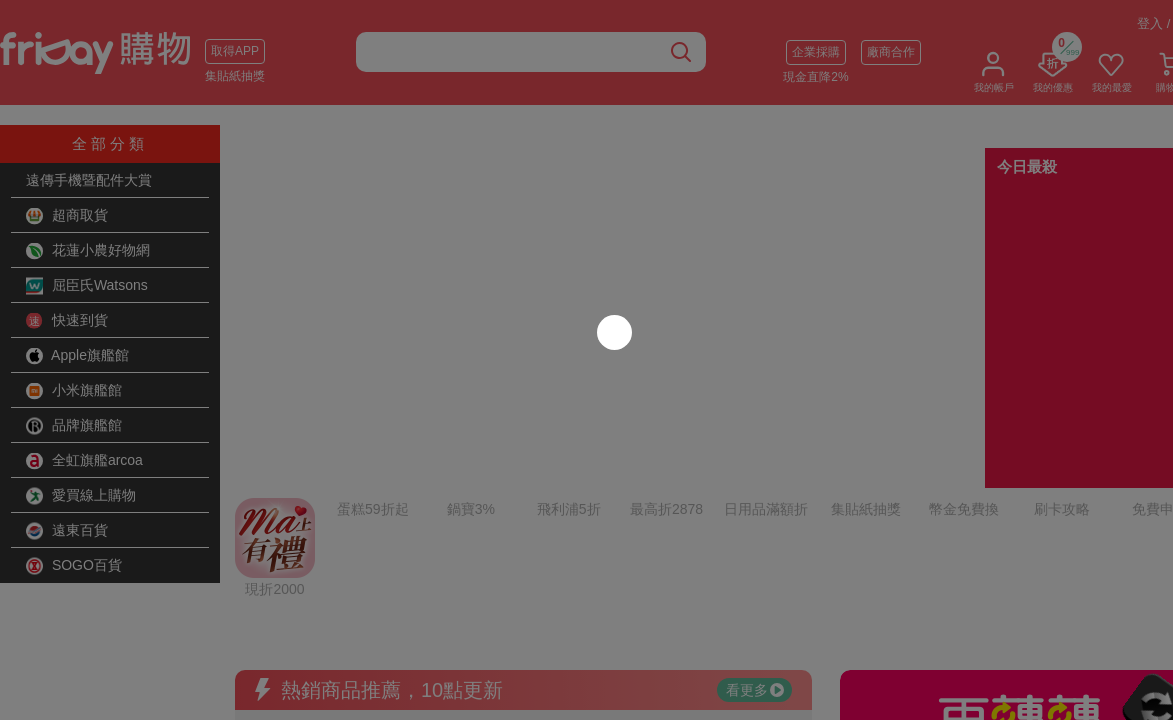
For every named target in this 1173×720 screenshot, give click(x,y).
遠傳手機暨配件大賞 (89, 180)
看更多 (755, 495)
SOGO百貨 (74, 566)
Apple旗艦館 (77, 356)
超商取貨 (67, 216)
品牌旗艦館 (74, 426)
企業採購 (816, 52)
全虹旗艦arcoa (84, 461)
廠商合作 (891, 52)
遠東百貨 (67, 531)
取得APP (235, 51)
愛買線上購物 (81, 496)
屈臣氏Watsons (87, 286)
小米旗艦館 (74, 391)
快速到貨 (67, 321)
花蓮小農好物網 (88, 251)
